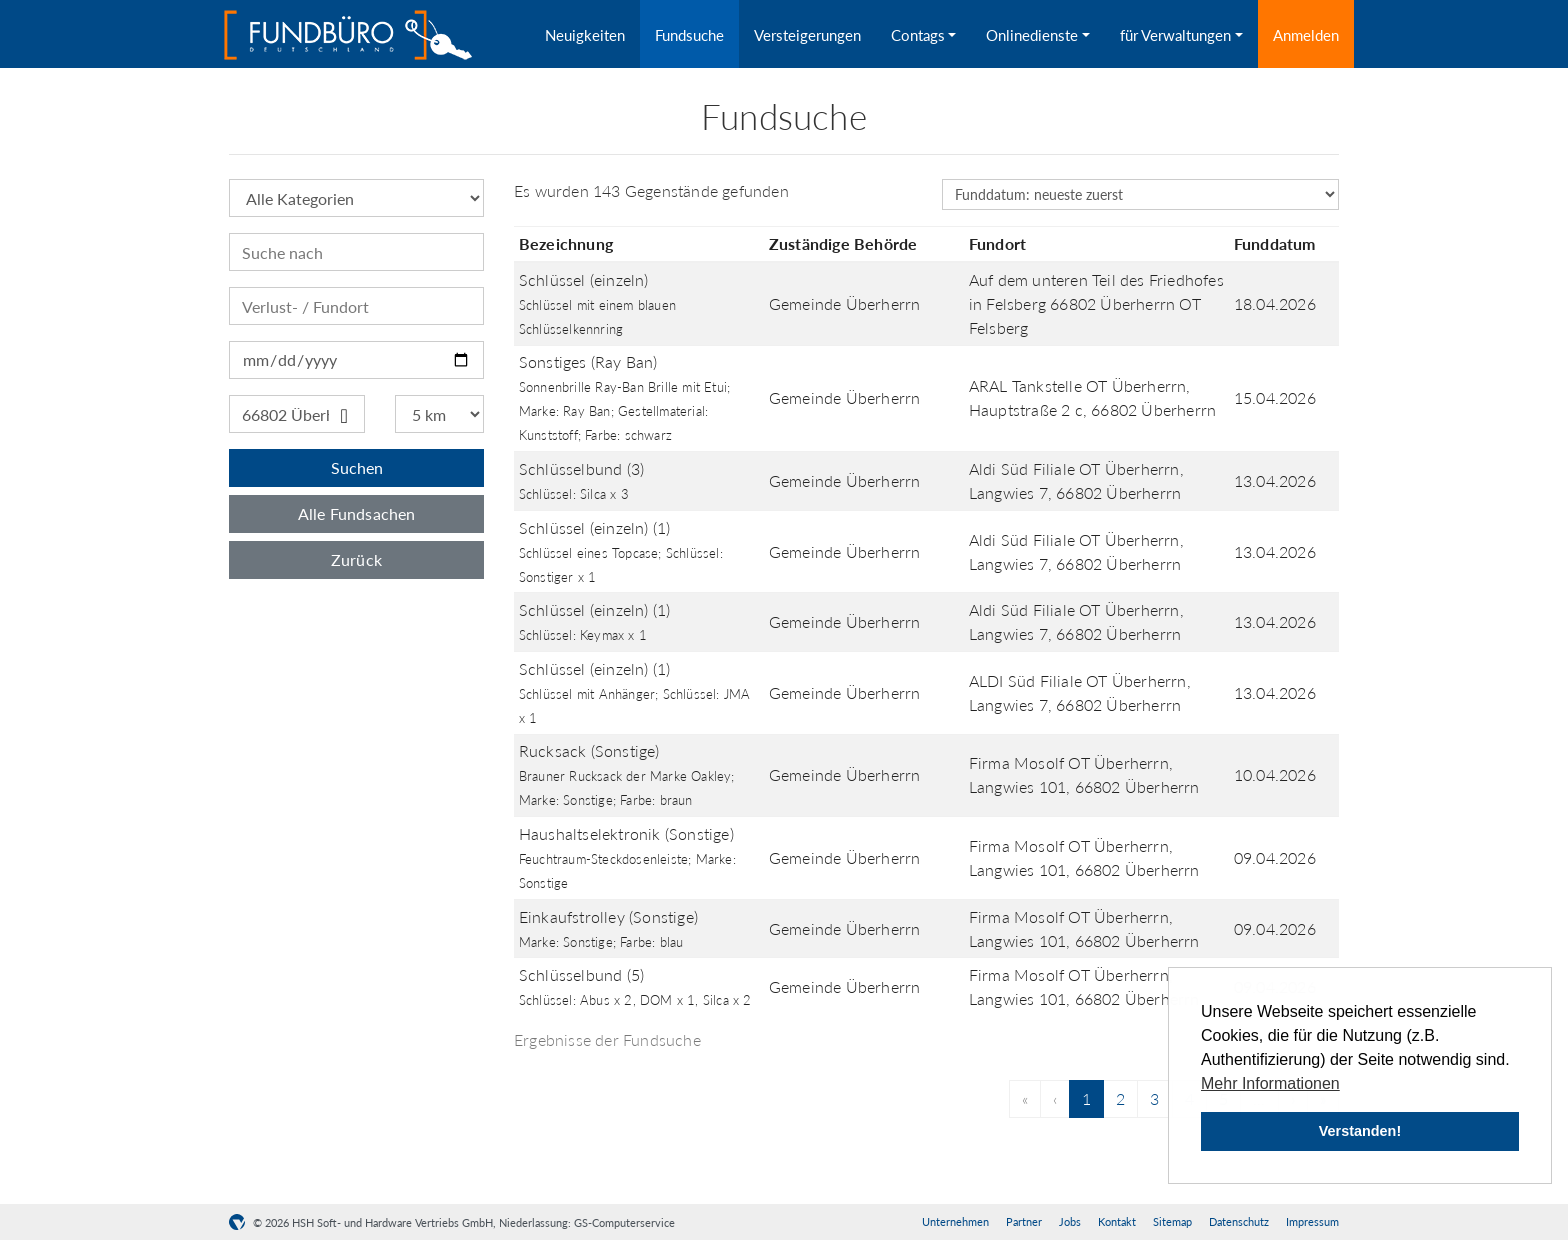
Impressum (1312, 1221)
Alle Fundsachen (357, 513)
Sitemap (1172, 1221)
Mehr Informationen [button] (1270, 1083)
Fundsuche (689, 35)
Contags (918, 35)
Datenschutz (1239, 1221)
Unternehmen (955, 1221)
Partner (1024, 1221)
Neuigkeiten (585, 35)
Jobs (1070, 1221)
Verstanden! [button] (1360, 1131)
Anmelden (1306, 35)
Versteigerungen (807, 35)
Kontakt (1117, 1221)
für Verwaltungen (1175, 35)
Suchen (357, 467)
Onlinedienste (1032, 35)
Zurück (356, 559)
